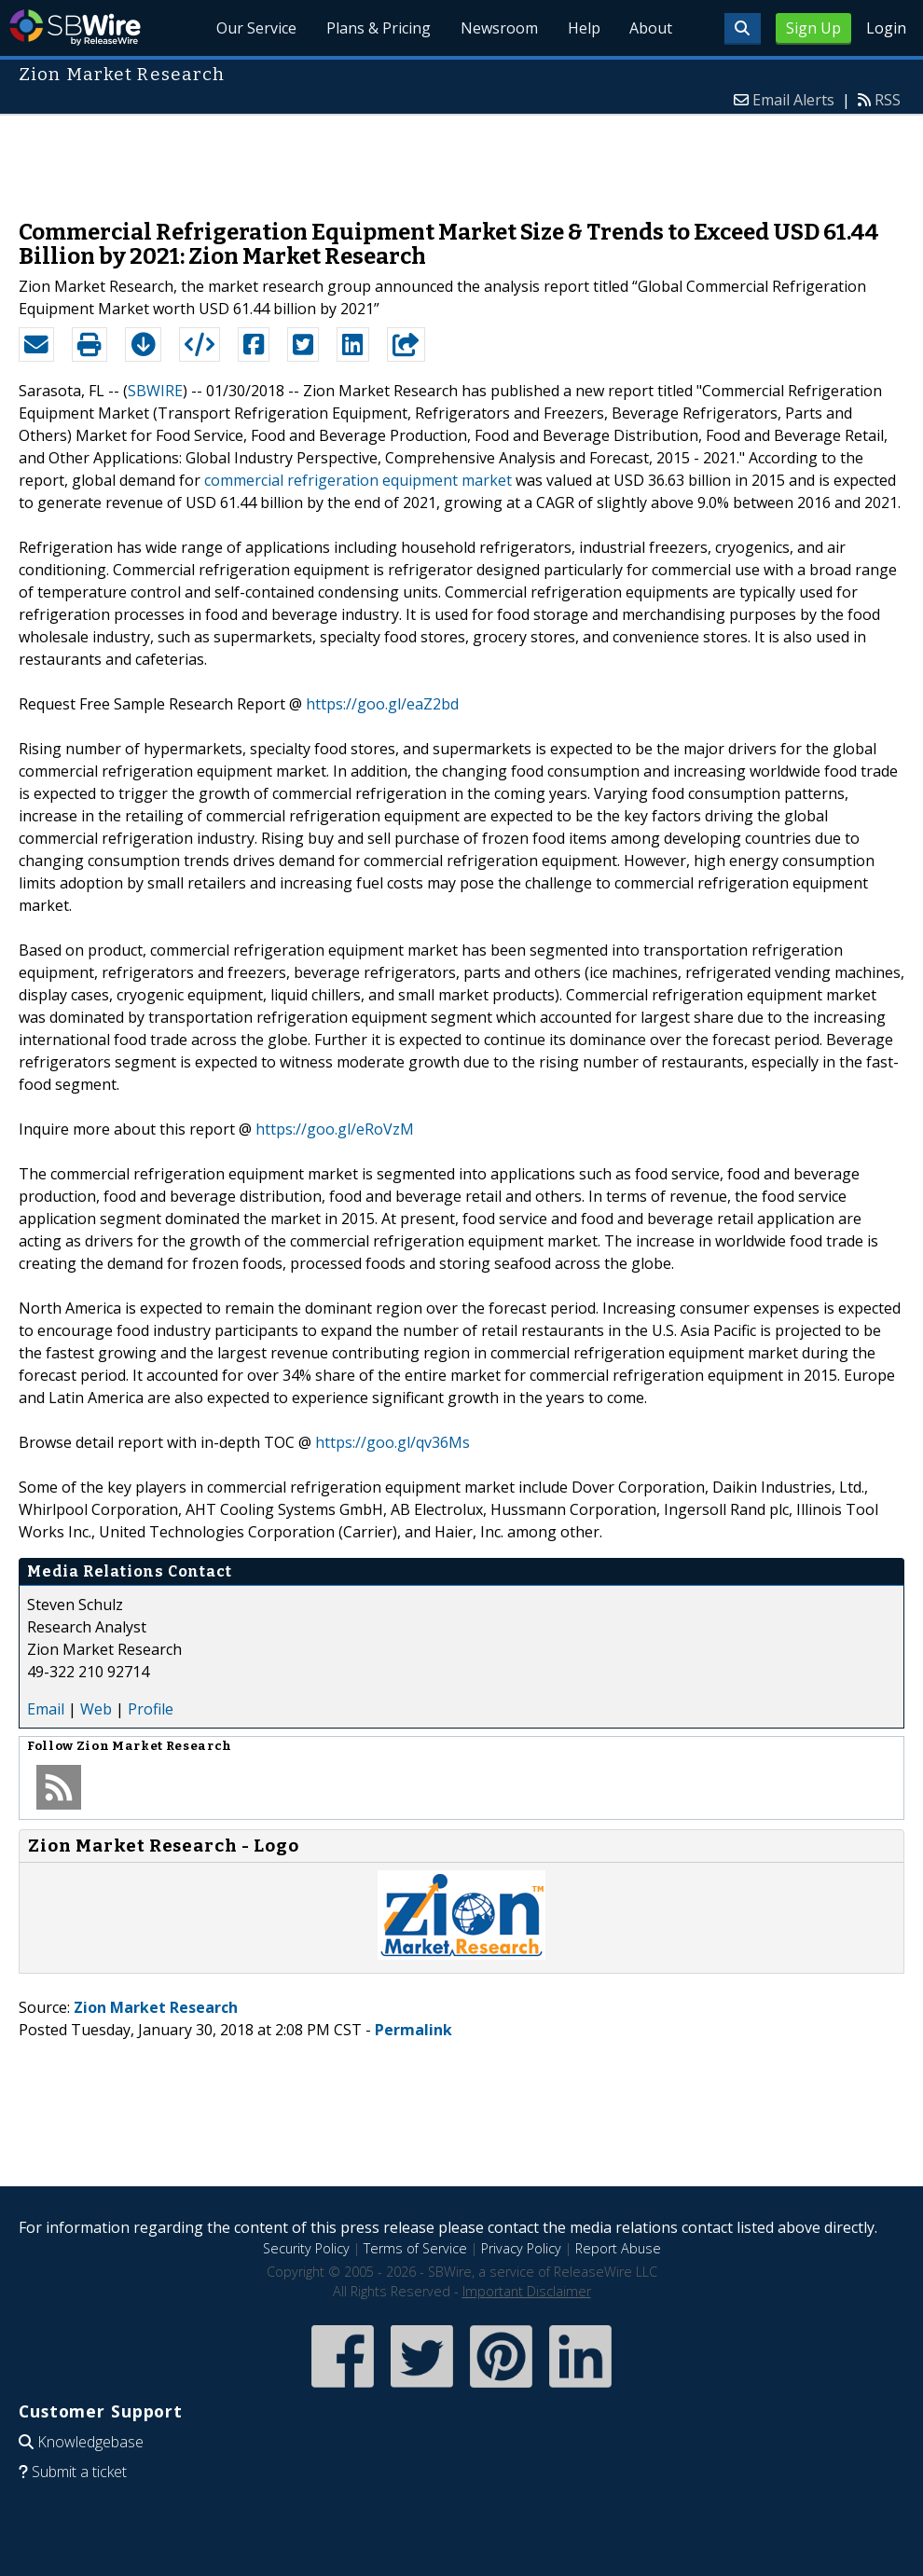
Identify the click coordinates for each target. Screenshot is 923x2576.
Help (583, 28)
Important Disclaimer (526, 2291)
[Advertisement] (461, 158)
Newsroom (498, 28)
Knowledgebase (90, 2441)
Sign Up (813, 28)
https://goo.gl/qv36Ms (392, 1442)
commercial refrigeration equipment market (358, 480)
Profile (150, 1709)
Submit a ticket (79, 2471)
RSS (888, 100)
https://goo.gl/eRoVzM (334, 1129)
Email (45, 1709)
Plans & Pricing (377, 28)
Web (96, 1709)
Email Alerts (793, 100)
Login (886, 28)
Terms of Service (415, 2248)
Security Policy (306, 2248)
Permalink (413, 2029)
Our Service (255, 28)
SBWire (75, 27)
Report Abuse (618, 2248)
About (650, 28)
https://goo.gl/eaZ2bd (382, 704)
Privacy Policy (521, 2248)
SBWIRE (155, 390)
